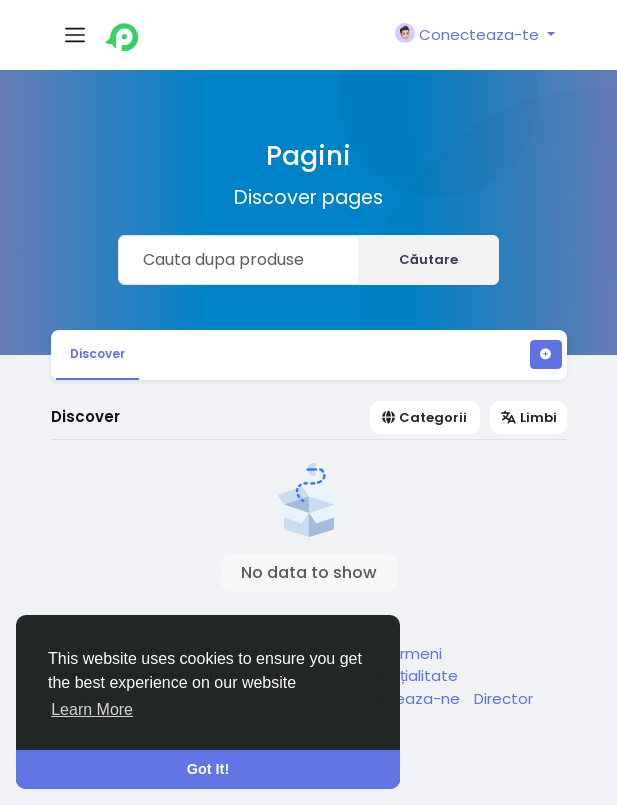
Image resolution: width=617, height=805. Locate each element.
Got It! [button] (208, 769)
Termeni (411, 653)
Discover (97, 353)
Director (503, 698)
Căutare (428, 259)
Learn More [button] (92, 709)
